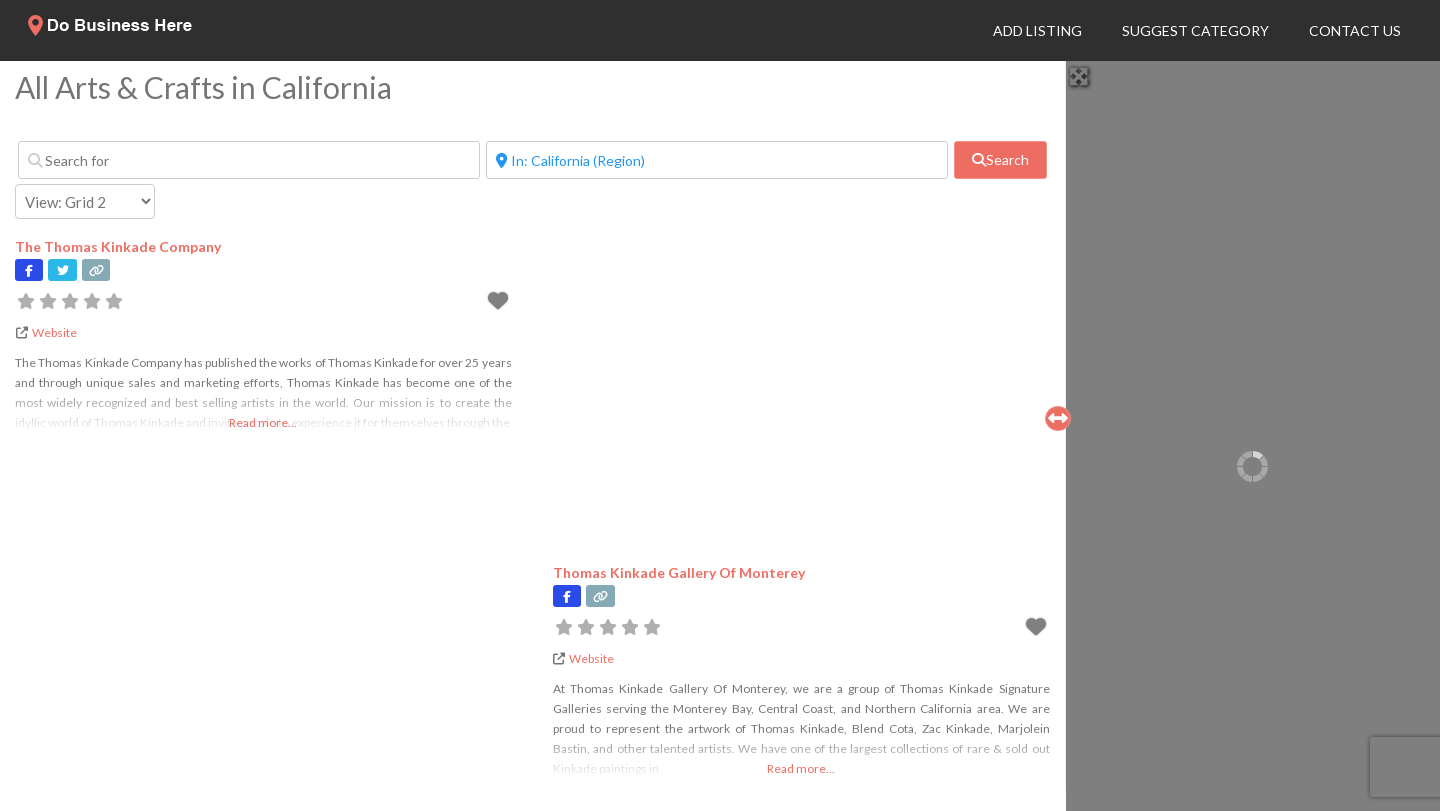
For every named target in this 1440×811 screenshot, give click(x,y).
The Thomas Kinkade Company (118, 246)
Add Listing (1037, 30)
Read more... (263, 422)
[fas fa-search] (1000, 160)
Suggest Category (1195, 30)
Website (54, 332)
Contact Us (1355, 30)
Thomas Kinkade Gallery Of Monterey (679, 572)
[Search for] (249, 160)
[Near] (717, 160)
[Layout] (85, 201)
